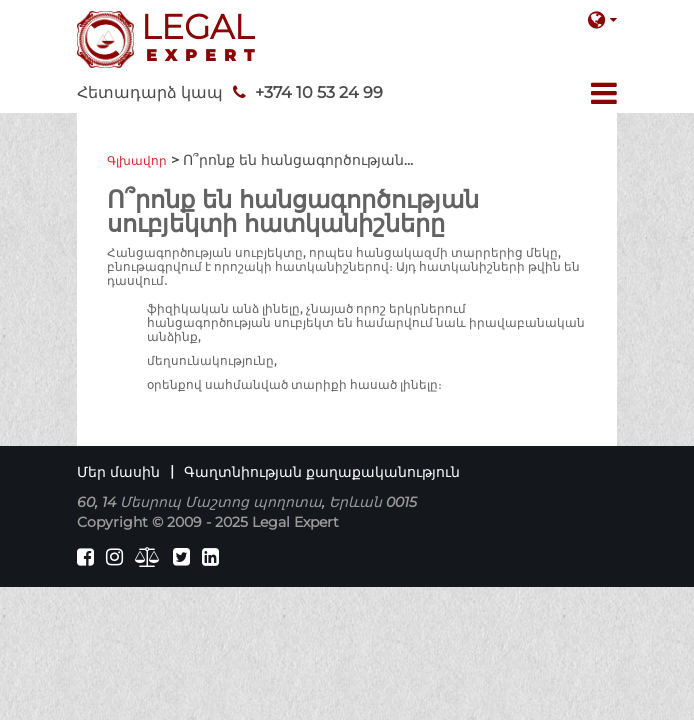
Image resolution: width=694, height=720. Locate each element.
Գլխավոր (137, 160)
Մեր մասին (118, 472)
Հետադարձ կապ (150, 92)
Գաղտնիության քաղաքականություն (322, 472)
